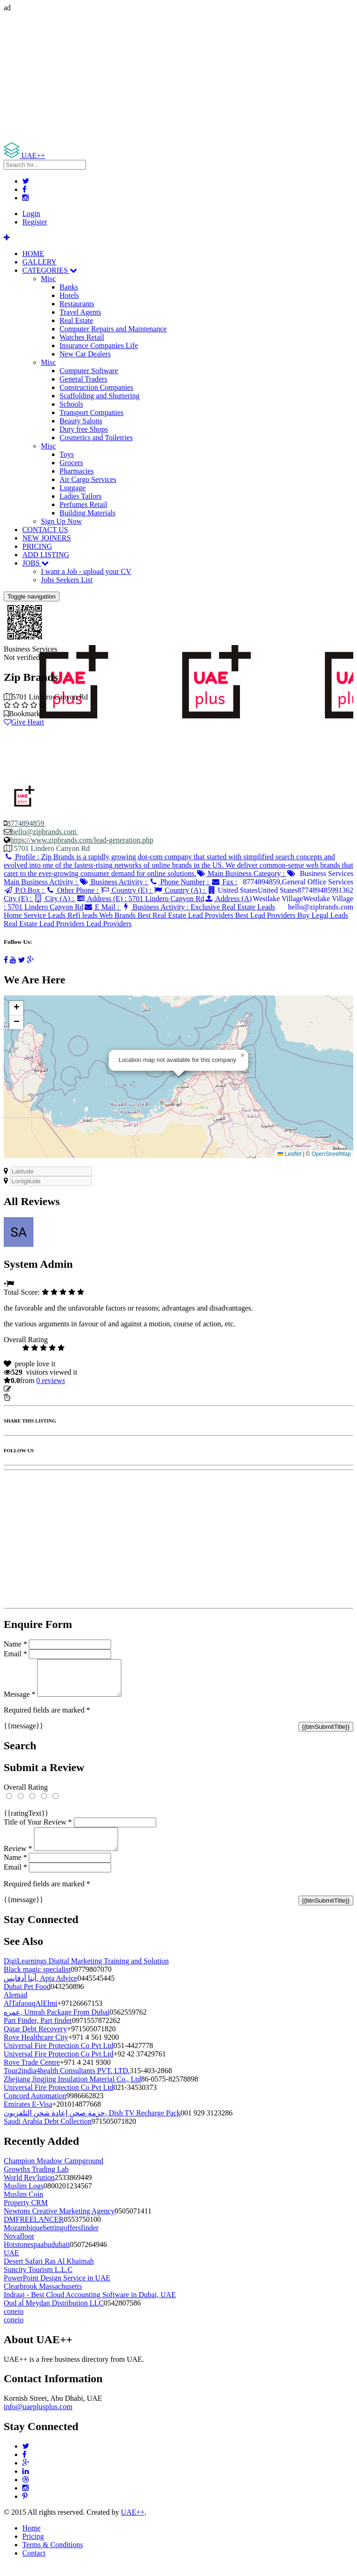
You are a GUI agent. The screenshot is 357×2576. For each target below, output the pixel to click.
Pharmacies (77, 471)
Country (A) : (180, 890)
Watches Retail (82, 337)
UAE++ (133, 2523)
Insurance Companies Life (99, 345)
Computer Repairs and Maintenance (113, 329)
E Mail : (102, 907)
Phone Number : (180, 882)
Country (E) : (126, 890)
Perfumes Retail (83, 504)
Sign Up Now (61, 521)
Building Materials (87, 513)
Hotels (69, 295)
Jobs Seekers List (67, 580)
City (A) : (54, 899)
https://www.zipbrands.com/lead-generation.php (81, 840)
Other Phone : (73, 890)
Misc (48, 279)
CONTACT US (45, 530)
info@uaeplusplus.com (38, 2418)
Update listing (34, 1389)
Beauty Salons (81, 421)
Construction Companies (96, 387)
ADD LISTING (45, 555)
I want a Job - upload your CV (86, 571)
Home (31, 2539)
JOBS (35, 563)
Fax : (224, 882)
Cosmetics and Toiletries (96, 437)
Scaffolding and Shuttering (99, 396)
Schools (71, 404)
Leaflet (289, 1154)
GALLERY (39, 262)
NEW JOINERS (46, 538)
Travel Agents (80, 312)
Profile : (178, 865)
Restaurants (77, 304)
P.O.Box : (25, 890)
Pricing (33, 2547)
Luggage (73, 488)
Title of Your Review (38, 1829)
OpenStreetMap (331, 1154)
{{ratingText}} (26, 1820)
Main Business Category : (241, 873)
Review (18, 1860)
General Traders (83, 379)
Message (19, 1701)
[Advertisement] (178, 77)
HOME (33, 253)
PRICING (37, 546)
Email (15, 1654)
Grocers (71, 463)
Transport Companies (92, 412)
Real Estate (76, 320)
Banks (69, 287)
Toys (67, 454)
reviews (50, 1380)
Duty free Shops (84, 429)
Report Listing (31, 1397)
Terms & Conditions (52, 2556)
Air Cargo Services (88, 479)
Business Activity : (114, 882)
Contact (34, 2564)
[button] (242, 1055)
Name (15, 1644)
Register (34, 222)
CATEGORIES (49, 270)
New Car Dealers (85, 354)
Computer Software (89, 371)
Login (31, 213)
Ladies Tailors (81, 496)
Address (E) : (140, 899)
